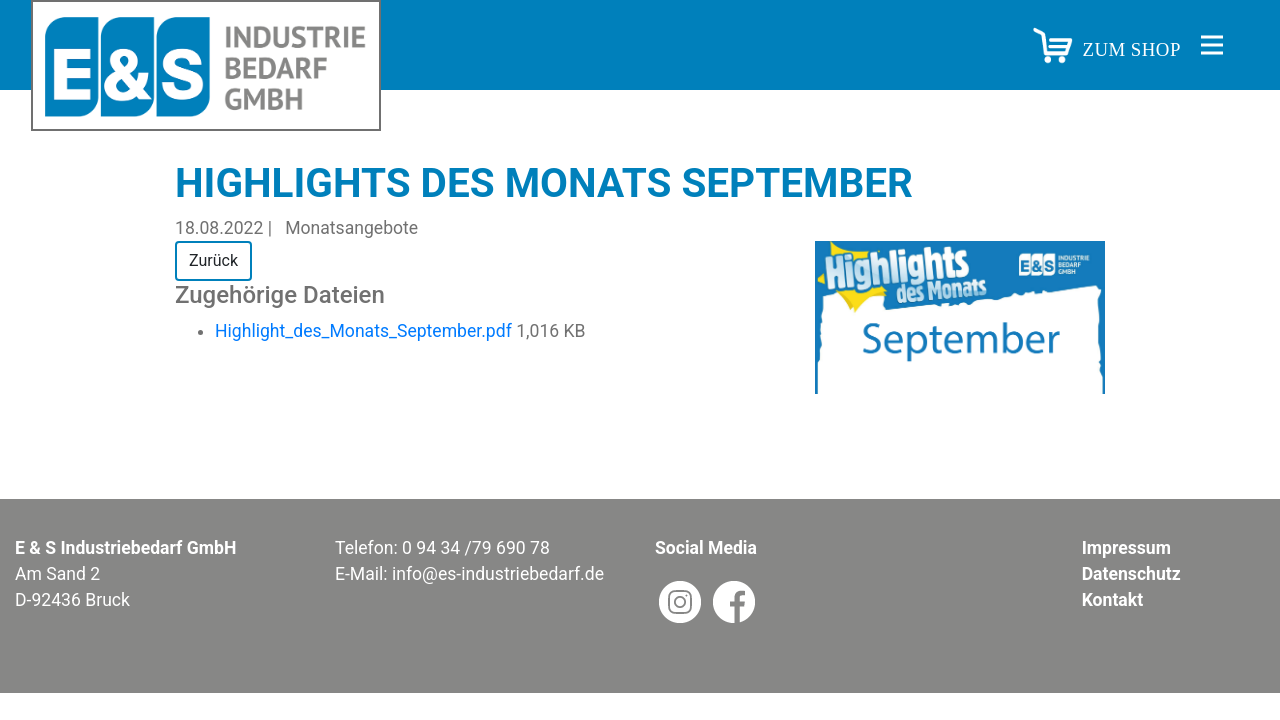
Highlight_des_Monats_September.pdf (365, 331)
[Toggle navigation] (1212, 45)
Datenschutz (1131, 574)
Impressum (1126, 548)
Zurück (213, 260)
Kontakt (1112, 600)
